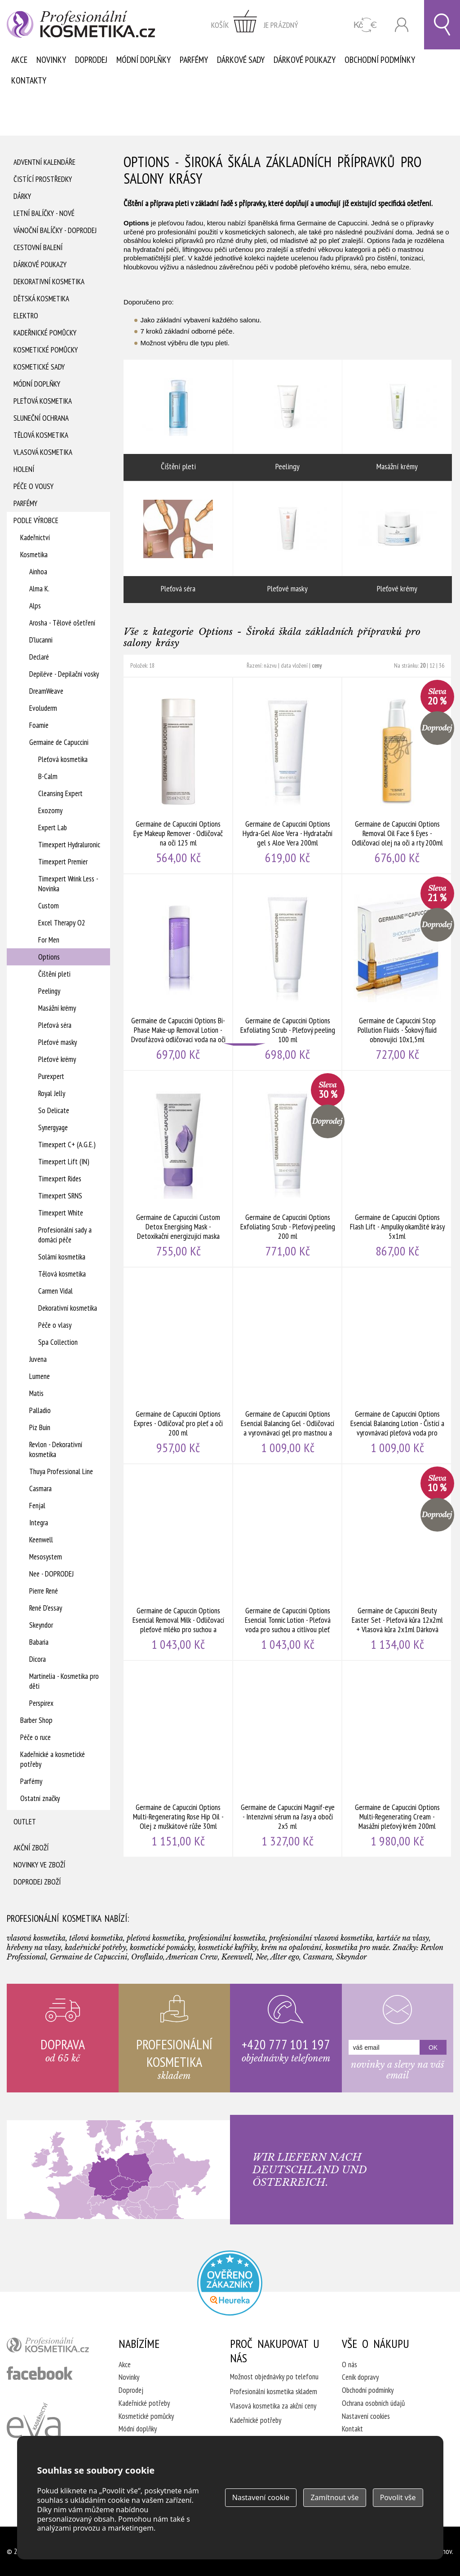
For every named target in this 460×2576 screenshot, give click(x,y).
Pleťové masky (57, 1042)
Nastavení (261, 2497)
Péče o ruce (35, 1737)
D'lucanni (41, 640)
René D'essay (45, 1608)
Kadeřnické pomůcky (44, 333)
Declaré (39, 657)
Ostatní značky (40, 1798)
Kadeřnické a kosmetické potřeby (52, 1759)
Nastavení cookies (366, 2416)
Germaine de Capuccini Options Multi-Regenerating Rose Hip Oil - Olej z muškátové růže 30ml (178, 1759)
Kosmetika (34, 554)
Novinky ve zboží (39, 1865)
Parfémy (194, 60)
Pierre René (43, 1591)
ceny (317, 665)
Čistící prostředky (42, 179)
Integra (38, 1523)
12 (432, 665)
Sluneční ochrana (41, 418)
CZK (365, 25)
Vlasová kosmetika (42, 452)
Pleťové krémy (57, 1059)
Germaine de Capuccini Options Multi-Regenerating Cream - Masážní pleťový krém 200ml (397, 1759)
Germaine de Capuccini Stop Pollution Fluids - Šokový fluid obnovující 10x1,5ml (397, 972)
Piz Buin (39, 1427)
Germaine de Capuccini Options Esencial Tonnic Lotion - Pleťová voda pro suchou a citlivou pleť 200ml (288, 1562)
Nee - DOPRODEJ (51, 1574)
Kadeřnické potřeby (144, 2403)
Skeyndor (41, 1625)
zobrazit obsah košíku (255, 25)
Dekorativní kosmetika (48, 281)
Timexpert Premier (63, 862)
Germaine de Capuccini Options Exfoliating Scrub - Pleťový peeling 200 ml (288, 1169)
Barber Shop (36, 1720)
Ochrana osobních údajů (373, 2403)
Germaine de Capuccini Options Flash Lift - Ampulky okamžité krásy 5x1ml (397, 1169)
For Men (48, 940)
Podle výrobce (35, 520)
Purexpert (51, 1076)
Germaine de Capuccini (58, 742)
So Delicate (53, 1110)
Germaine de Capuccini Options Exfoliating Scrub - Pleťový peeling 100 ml (288, 972)
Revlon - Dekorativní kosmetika (55, 1449)
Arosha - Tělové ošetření (62, 623)
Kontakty (28, 80)
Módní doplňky (143, 60)
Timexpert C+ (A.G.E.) (67, 1144)
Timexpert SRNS (60, 1196)
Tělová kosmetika (40, 435)
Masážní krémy (57, 1008)
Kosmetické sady (39, 367)
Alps (35, 606)
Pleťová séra (54, 1025)
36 (441, 665)
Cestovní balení (37, 247)
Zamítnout (334, 2497)
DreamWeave (46, 691)
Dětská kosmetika (41, 299)
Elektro (25, 316)
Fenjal (37, 1505)
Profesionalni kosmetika (229, 2283)
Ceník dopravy (360, 2377)
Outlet (24, 1822)
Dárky (22, 196)
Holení (23, 469)
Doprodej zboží (37, 1882)
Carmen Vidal (55, 1291)
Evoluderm (43, 708)
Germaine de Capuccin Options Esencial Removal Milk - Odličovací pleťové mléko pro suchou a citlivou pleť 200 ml (178, 1562)
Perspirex (41, 1703)
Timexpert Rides (59, 1179)
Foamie (39, 725)
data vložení (294, 665)
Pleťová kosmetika (42, 401)
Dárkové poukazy (305, 60)
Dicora (37, 1659)
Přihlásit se (401, 25)
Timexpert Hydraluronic (69, 845)
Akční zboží (31, 1848)
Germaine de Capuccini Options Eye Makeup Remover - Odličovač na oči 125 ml (178, 775)
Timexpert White (60, 1213)
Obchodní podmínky (380, 60)
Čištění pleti (54, 974)
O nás (349, 2364)
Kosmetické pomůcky (45, 350)
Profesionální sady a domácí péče (65, 1235)
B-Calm (48, 776)
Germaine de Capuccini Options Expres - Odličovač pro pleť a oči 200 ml (178, 1365)
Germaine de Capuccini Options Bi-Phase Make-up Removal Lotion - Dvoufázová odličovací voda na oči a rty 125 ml (178, 972)
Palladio (40, 1410)
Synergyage (53, 1127)
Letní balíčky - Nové (44, 213)
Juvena (38, 1359)
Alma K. (39, 589)
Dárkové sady (241, 60)
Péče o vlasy (54, 1325)
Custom (48, 906)
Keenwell (41, 1540)
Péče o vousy (33, 486)
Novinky (51, 60)
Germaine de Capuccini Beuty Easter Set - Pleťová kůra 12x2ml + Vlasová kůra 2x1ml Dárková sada (397, 1562)
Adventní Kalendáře (44, 162)
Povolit (398, 2497)
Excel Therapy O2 (61, 923)
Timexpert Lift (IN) (63, 1162)
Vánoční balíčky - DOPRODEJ (55, 230)
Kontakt (352, 2429)
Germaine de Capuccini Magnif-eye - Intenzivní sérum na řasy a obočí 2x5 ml (288, 1759)
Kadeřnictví (35, 537)
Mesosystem (45, 1557)
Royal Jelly (51, 1093)
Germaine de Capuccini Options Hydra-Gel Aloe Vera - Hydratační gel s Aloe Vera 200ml (288, 775)
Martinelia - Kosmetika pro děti (64, 1681)
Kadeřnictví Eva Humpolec (34, 2431)
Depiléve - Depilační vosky (64, 674)
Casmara (40, 1488)
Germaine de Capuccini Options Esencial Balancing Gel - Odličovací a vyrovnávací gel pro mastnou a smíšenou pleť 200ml (288, 1365)
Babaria (39, 1642)
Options (49, 957)
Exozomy (50, 810)
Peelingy (49, 991)
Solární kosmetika (61, 1257)
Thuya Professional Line (61, 1471)
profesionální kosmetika (51, 2347)
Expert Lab (52, 827)
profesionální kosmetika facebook (40, 2373)
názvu (270, 665)
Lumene (39, 1376)
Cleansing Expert (60, 793)
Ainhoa (38, 572)
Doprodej (91, 60)
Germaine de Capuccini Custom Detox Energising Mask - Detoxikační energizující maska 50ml (178, 1169)
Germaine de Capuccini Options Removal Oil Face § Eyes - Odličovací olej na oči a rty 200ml (397, 775)
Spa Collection (58, 1342)
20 (422, 665)
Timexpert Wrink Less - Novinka (68, 884)
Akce (19, 60)
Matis (36, 1393)
